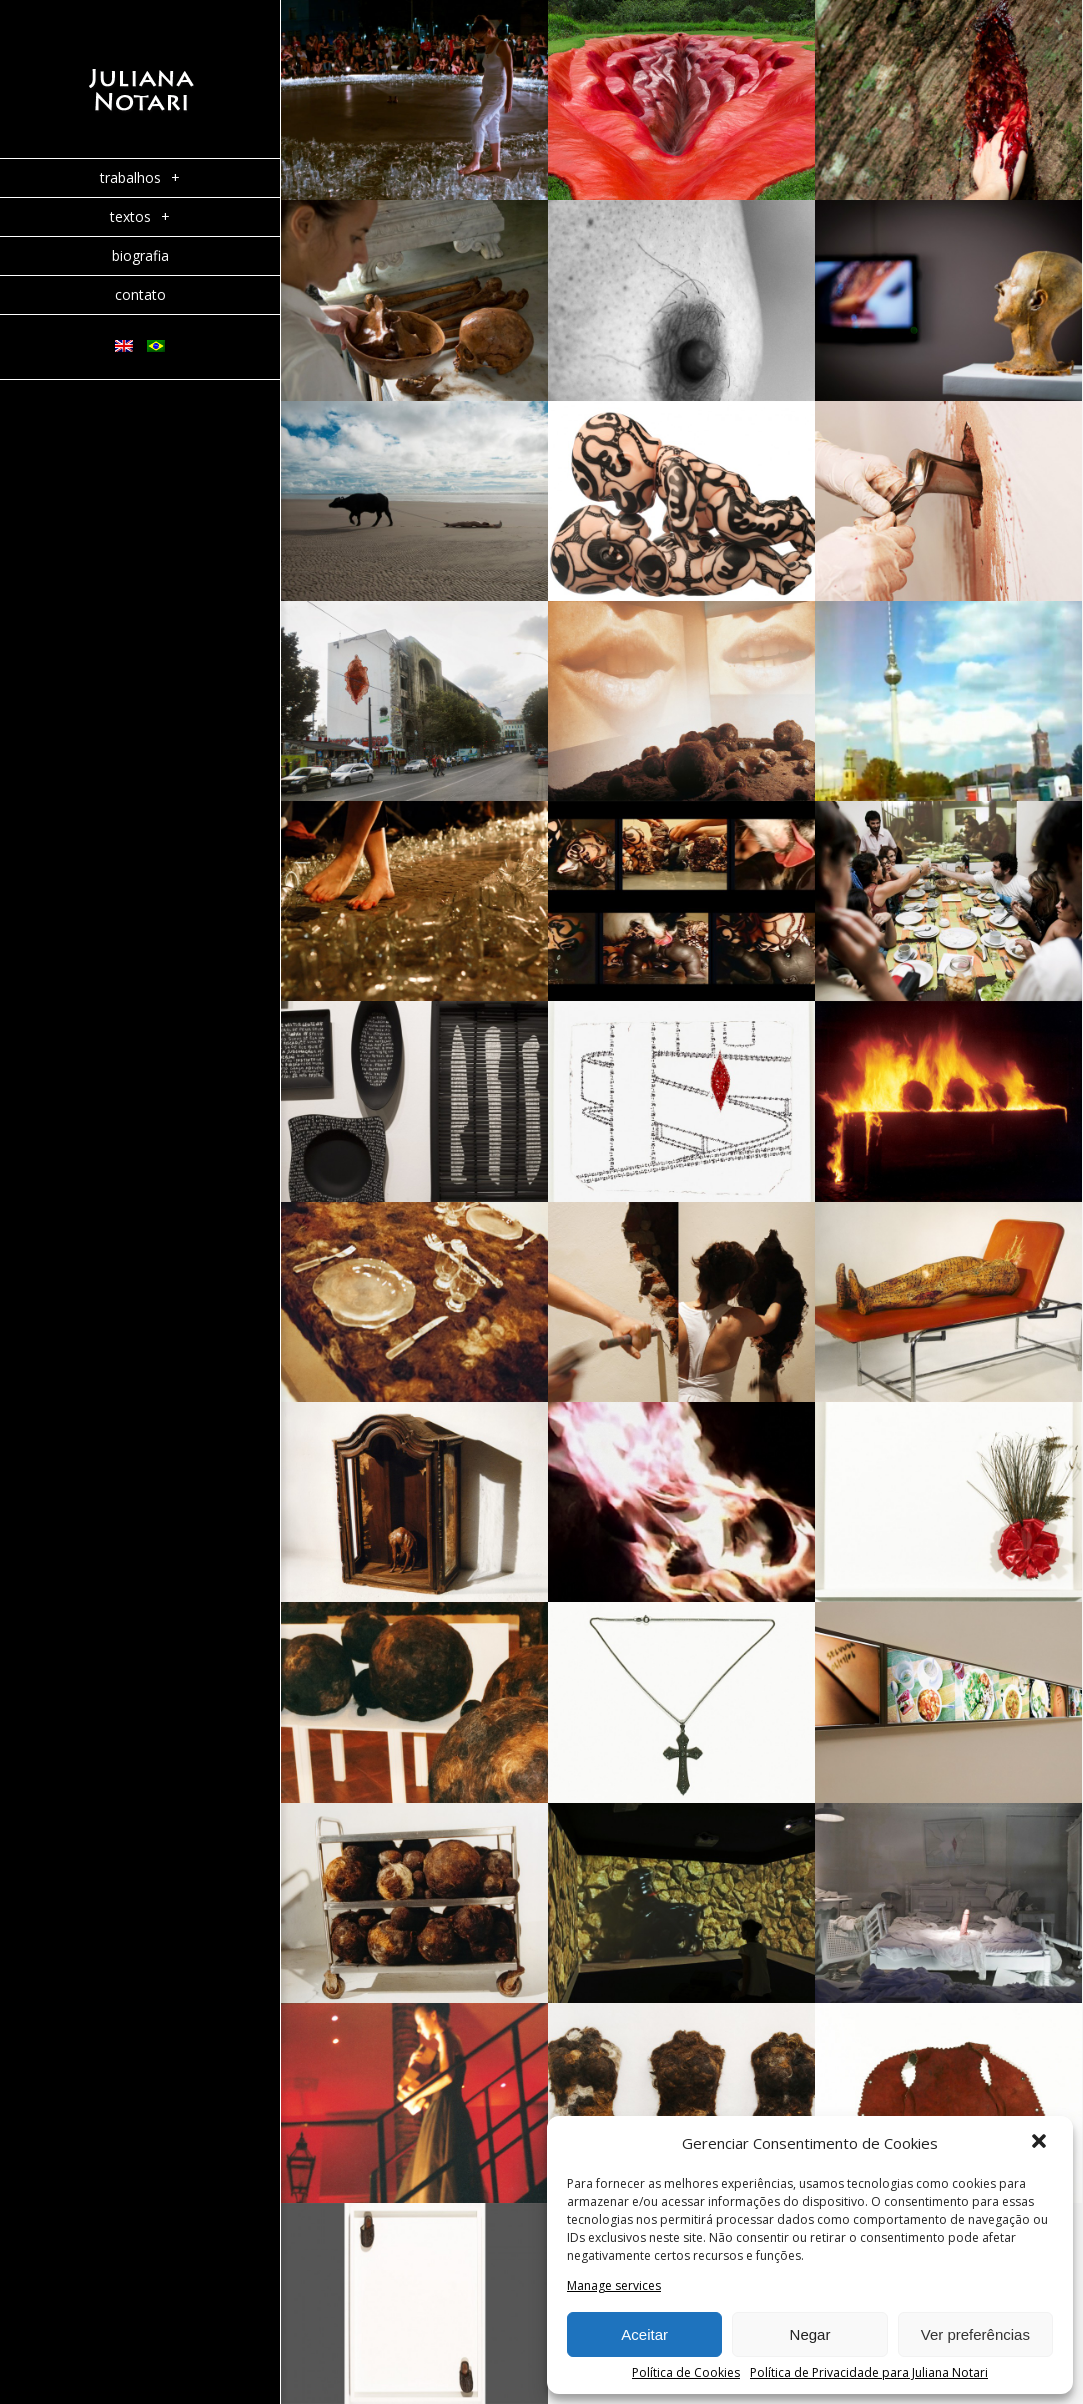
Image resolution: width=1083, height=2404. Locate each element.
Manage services (614, 2286)
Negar (810, 2334)
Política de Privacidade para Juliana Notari (869, 2373)
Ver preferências (975, 2334)
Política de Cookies (686, 2373)
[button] (1041, 2143)
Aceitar (644, 2334)
